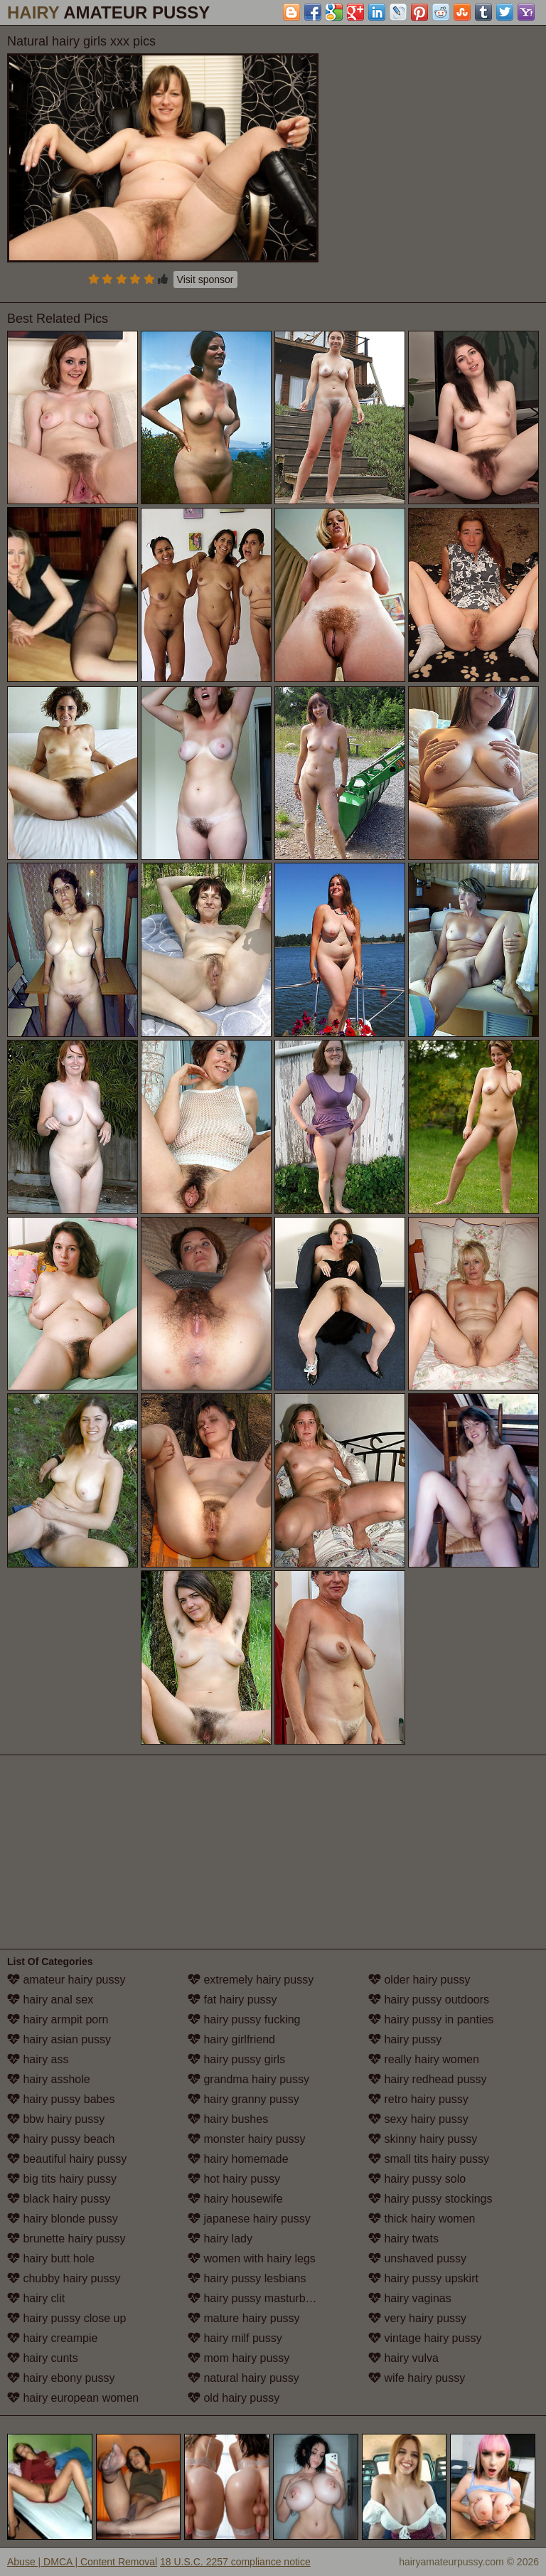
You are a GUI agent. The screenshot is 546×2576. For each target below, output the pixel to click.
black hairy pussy (58, 2199)
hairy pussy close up (66, 2318)
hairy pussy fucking (244, 2019)
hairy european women (73, 2398)
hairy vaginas (409, 2298)
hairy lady (220, 2238)
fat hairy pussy (232, 2000)
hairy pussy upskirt (423, 2278)
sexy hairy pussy (418, 2119)
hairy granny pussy (243, 2099)
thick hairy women (422, 2219)
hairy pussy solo (417, 2179)
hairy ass (37, 2059)
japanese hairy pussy (249, 2219)
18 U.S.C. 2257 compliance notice (235, 2561)
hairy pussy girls (236, 2059)
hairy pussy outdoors (428, 2000)
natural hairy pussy (243, 2378)
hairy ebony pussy (60, 2378)
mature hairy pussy (244, 2318)
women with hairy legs (252, 2258)
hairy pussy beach (60, 2139)
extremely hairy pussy (251, 1980)
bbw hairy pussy (56, 2119)
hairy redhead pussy (427, 2079)
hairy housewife (235, 2199)
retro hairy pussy (418, 2099)
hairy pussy (404, 2039)
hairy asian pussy (59, 2039)
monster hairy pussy (247, 2139)
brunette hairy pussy (66, 2238)
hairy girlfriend (231, 2039)
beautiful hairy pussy (67, 2159)
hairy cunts (42, 2358)
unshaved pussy (417, 2258)
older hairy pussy (419, 1980)
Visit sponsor (205, 279)
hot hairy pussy (234, 2179)
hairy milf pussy (235, 2338)
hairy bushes (228, 2119)
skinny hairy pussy (422, 2139)
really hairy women (423, 2059)
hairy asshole (48, 2079)
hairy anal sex (50, 2000)
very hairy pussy (417, 2318)
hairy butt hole (51, 2258)
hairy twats (403, 2238)
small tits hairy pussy (428, 2159)
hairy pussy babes (60, 2099)
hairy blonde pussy (62, 2219)
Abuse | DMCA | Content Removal (82, 2561)
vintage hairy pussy (424, 2338)
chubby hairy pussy (63, 2278)
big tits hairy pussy (62, 2179)
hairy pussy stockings (430, 2199)
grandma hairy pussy (248, 2079)
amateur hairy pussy (66, 1980)
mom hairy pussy (238, 2358)
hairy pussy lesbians (247, 2278)
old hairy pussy (233, 2398)
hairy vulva (403, 2358)
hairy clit (36, 2298)
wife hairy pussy (416, 2378)
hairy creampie (52, 2338)
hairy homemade (238, 2159)
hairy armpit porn (58, 2019)
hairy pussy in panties (430, 2019)
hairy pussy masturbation (259, 2298)
